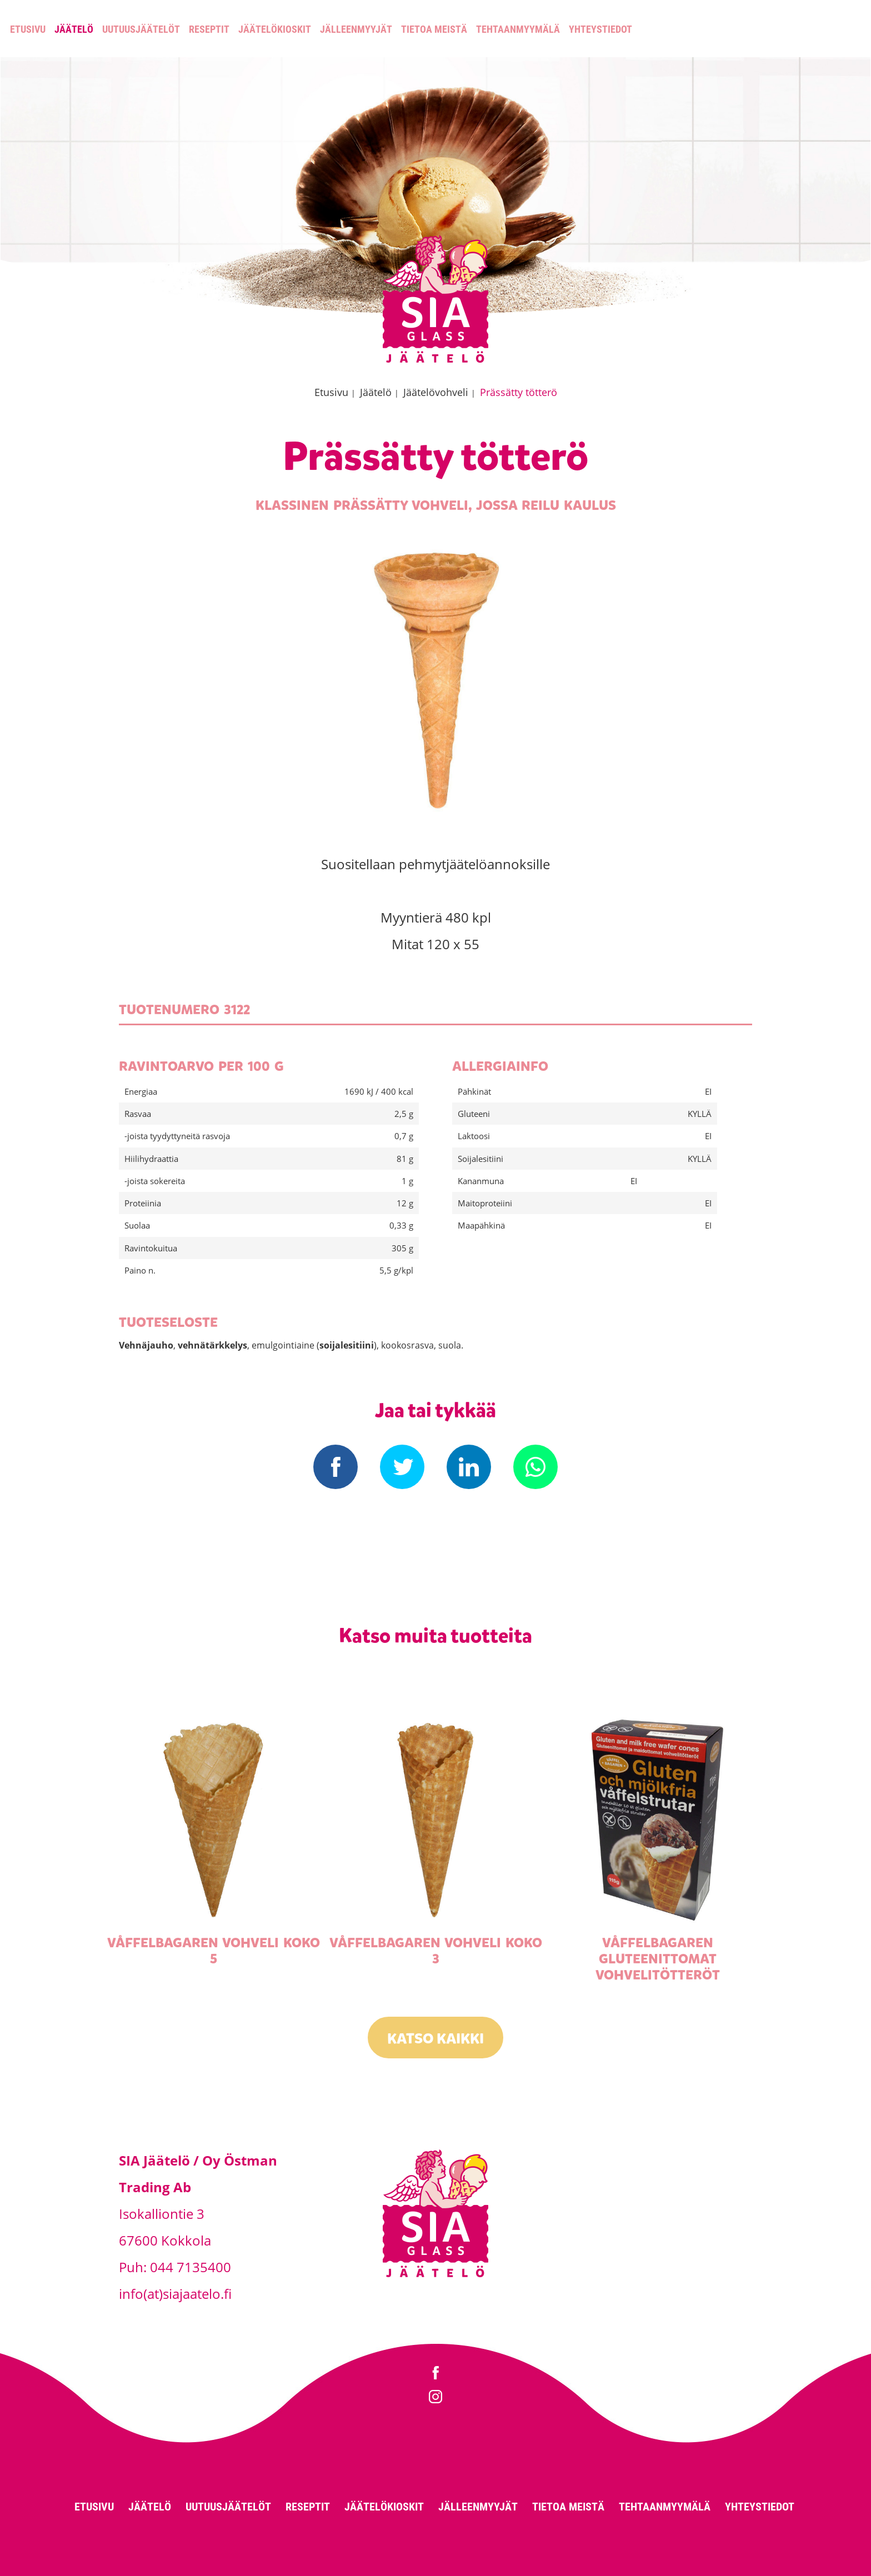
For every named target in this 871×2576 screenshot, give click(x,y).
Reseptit (209, 29)
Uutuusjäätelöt (141, 29)
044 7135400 (190, 2267)
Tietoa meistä (434, 29)
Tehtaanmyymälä (518, 29)
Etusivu (28, 29)
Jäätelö (73, 29)
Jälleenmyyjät (356, 29)
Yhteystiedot (600, 29)
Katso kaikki (435, 2038)
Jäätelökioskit (274, 29)
